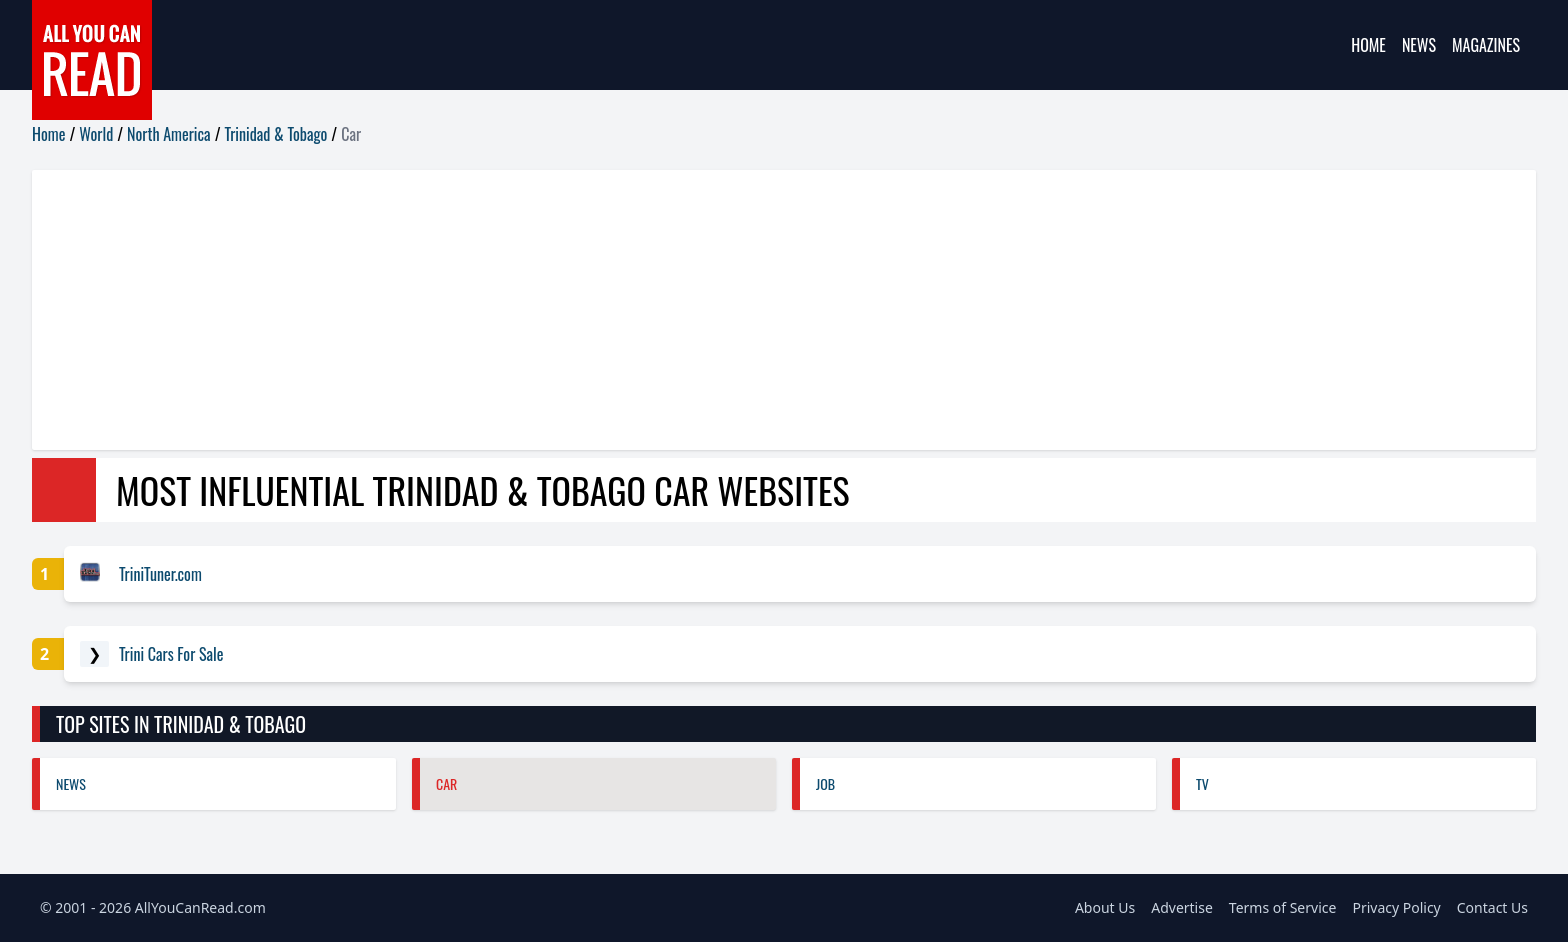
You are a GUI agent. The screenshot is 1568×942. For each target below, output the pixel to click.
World (96, 134)
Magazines (1486, 45)
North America (169, 134)
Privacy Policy (1396, 907)
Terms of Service (1283, 907)
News (1419, 45)
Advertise (1182, 907)
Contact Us (1492, 907)
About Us (1105, 907)
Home (1368, 45)
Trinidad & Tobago (276, 134)
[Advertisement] (632, 310)
